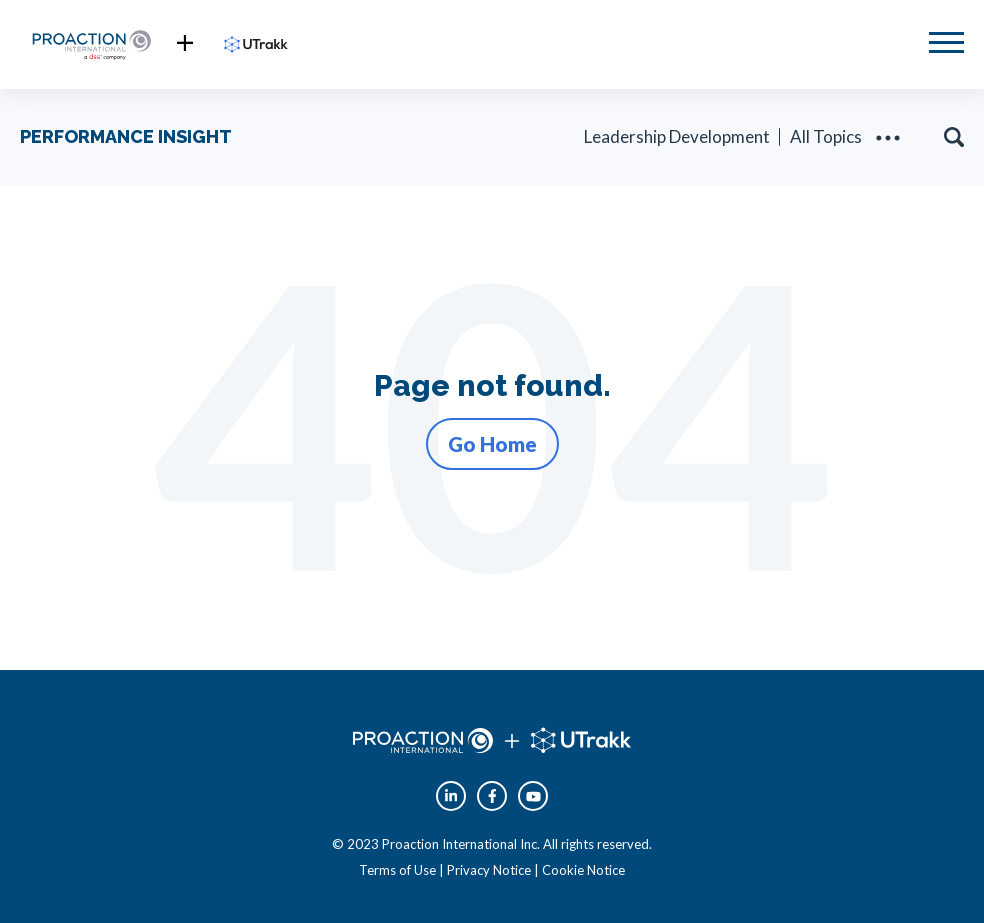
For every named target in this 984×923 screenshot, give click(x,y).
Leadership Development (677, 136)
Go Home (492, 444)
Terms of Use (397, 870)
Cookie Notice (583, 870)
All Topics (826, 136)
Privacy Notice (489, 870)
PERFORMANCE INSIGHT (126, 136)
